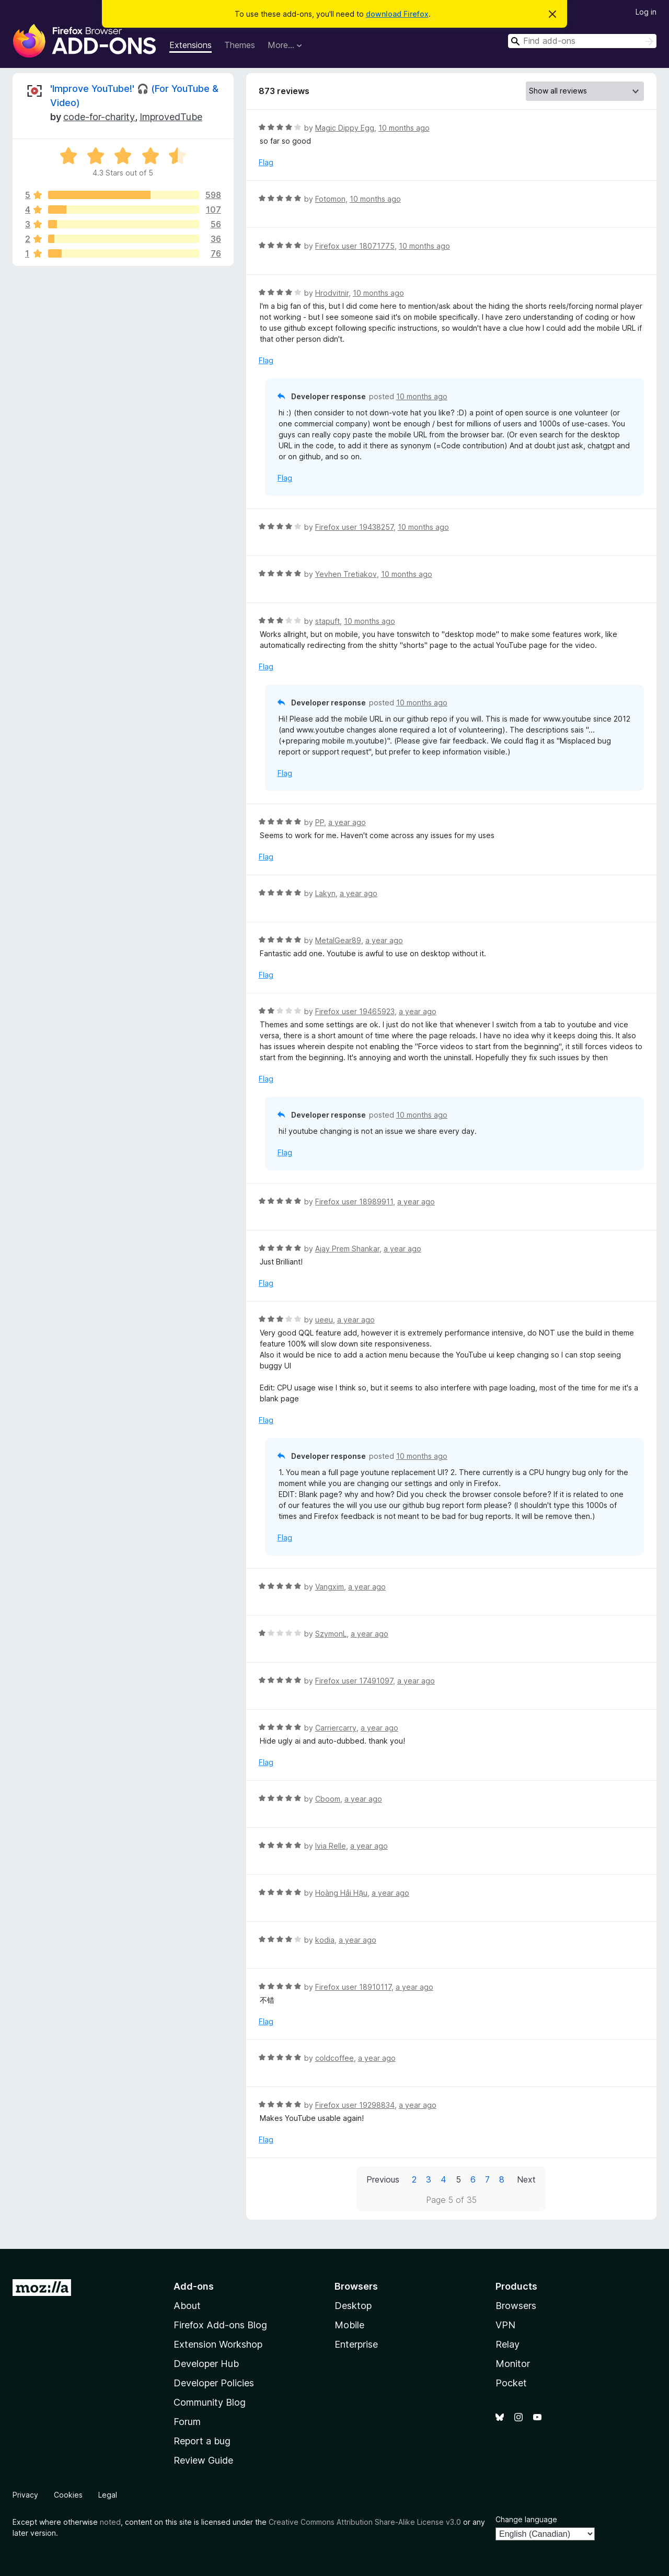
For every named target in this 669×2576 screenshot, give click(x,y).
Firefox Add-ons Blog (220, 2324)
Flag (266, 162)
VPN (505, 2324)
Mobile (349, 2324)
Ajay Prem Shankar (347, 1248)
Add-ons (194, 2286)
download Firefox (397, 13)
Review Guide (203, 2460)
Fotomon (330, 198)
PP (319, 822)
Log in (646, 11)
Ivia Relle (330, 1845)
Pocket (511, 2382)
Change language (526, 2519)
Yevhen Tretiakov (346, 574)
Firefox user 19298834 (355, 2105)
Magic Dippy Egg (344, 127)
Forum (187, 2421)
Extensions (190, 45)
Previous (382, 2179)
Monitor (512, 2363)
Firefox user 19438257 (354, 527)
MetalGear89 (338, 940)
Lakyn (325, 893)
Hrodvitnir (332, 292)
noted (110, 2521)
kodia (324, 1939)
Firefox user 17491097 (354, 1680)
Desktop (353, 2305)
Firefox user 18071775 (355, 245)
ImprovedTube (171, 116)
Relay (507, 2344)
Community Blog (210, 2402)
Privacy (25, 2494)
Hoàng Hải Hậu (341, 1892)
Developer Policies (214, 2382)
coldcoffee (334, 2057)
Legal (107, 2494)
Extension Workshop (218, 2344)
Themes (239, 45)
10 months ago (404, 127)
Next (526, 2179)
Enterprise (356, 2344)
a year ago (347, 822)
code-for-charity (99, 116)
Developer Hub (206, 2363)
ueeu (324, 1319)
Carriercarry (335, 1727)
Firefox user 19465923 (355, 1011)
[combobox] (582, 41)
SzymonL (331, 1633)
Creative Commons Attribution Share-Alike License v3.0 (365, 2521)
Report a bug (202, 2440)
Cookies (68, 2494)
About (187, 2305)
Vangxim (329, 1586)
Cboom (327, 1798)
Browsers (515, 2305)
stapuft (327, 621)
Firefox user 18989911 (354, 1201)
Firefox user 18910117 (353, 1986)
